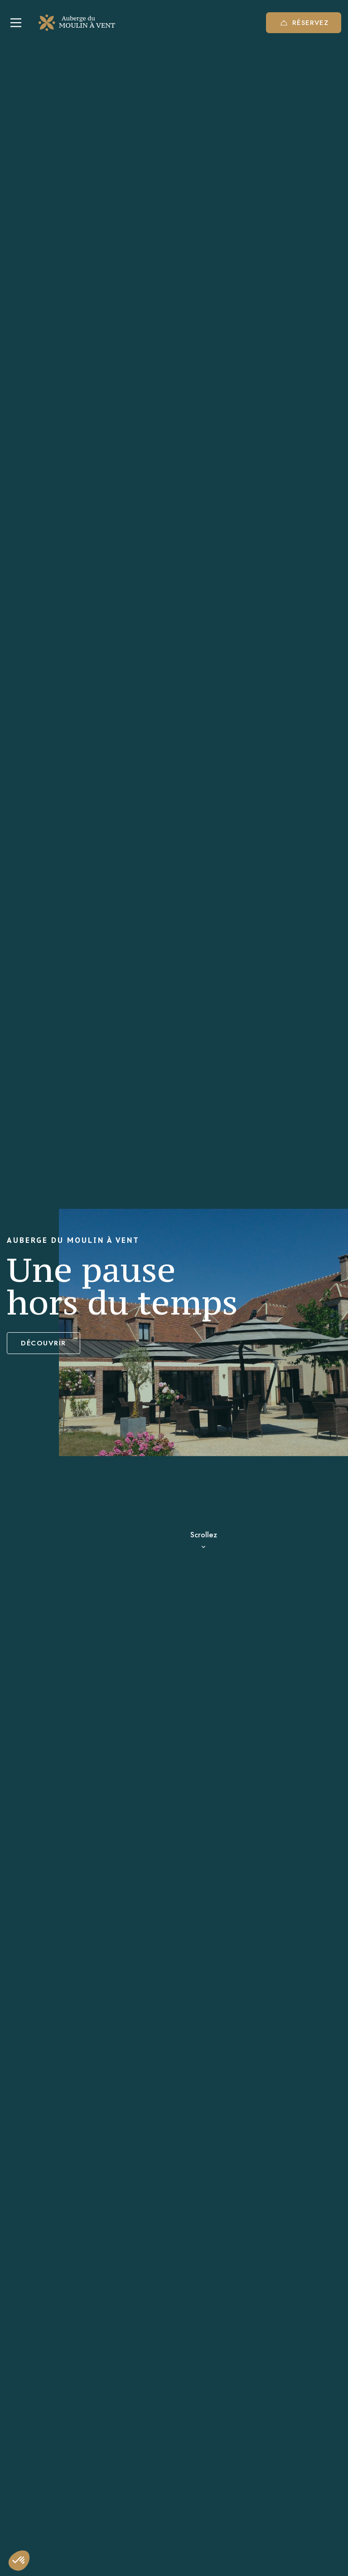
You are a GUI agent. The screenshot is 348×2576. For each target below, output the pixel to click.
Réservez (304, 23)
